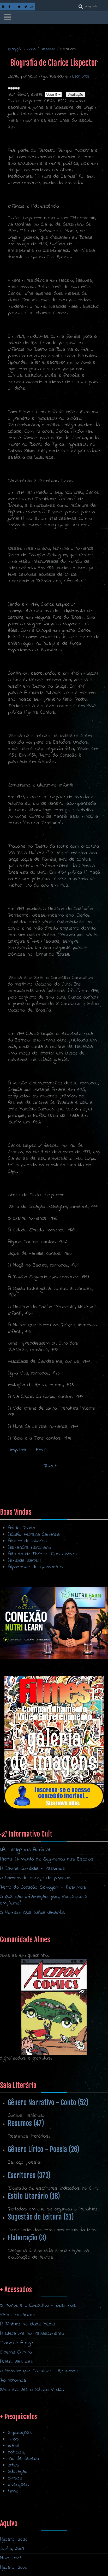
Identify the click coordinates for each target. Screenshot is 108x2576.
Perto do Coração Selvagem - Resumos (43, 1887)
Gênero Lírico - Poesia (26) (43, 2149)
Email (40, 1450)
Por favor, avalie (25, 94)
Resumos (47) (26, 2123)
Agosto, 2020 (13, 2539)
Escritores (80, 76)
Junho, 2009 (12, 2549)
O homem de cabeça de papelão (35, 1878)
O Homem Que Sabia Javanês (32, 1912)
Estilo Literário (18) (34, 2196)
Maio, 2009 (10, 2558)
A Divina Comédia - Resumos (32, 1868)
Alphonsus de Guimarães (35, 1567)
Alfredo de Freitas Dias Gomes (42, 1554)
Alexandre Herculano (29, 1547)
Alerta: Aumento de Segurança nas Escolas (47, 1859)
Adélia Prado (21, 1528)
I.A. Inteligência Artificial (25, 1850)
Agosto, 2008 (13, 2567)
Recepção (15, 49)
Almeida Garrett (24, 1560)
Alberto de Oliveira (27, 1541)
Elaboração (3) (27, 2238)
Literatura (48, 49)
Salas (31, 49)
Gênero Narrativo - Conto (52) (48, 2102)
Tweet (50, 1466)
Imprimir (18, 1450)
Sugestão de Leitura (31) (41, 2217)
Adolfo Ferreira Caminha (34, 1534)
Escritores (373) (29, 2175)
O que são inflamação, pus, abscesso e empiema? (43, 1900)
